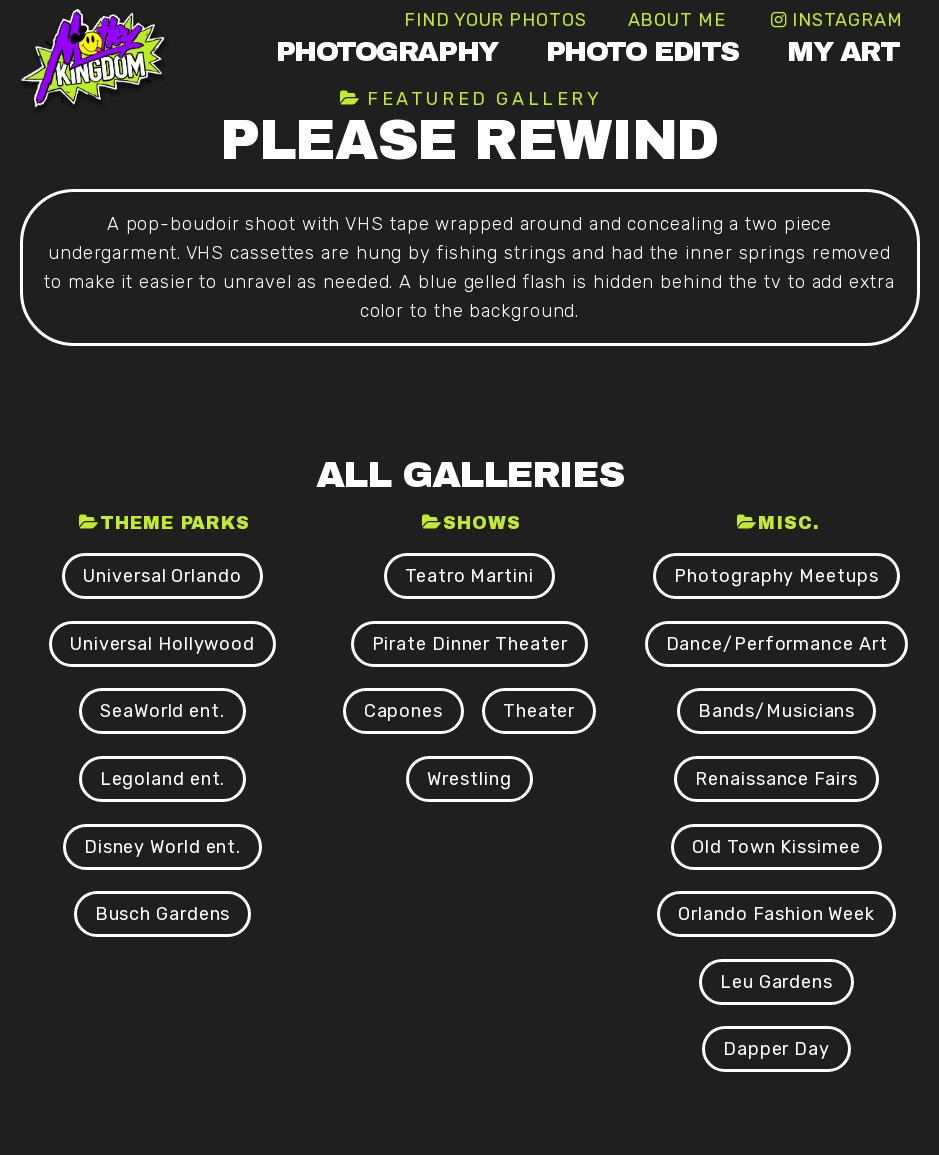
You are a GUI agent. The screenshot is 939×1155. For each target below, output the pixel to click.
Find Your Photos (495, 20)
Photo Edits (642, 51)
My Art (843, 51)
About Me (677, 20)
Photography (387, 51)
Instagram (847, 20)
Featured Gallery (485, 99)
